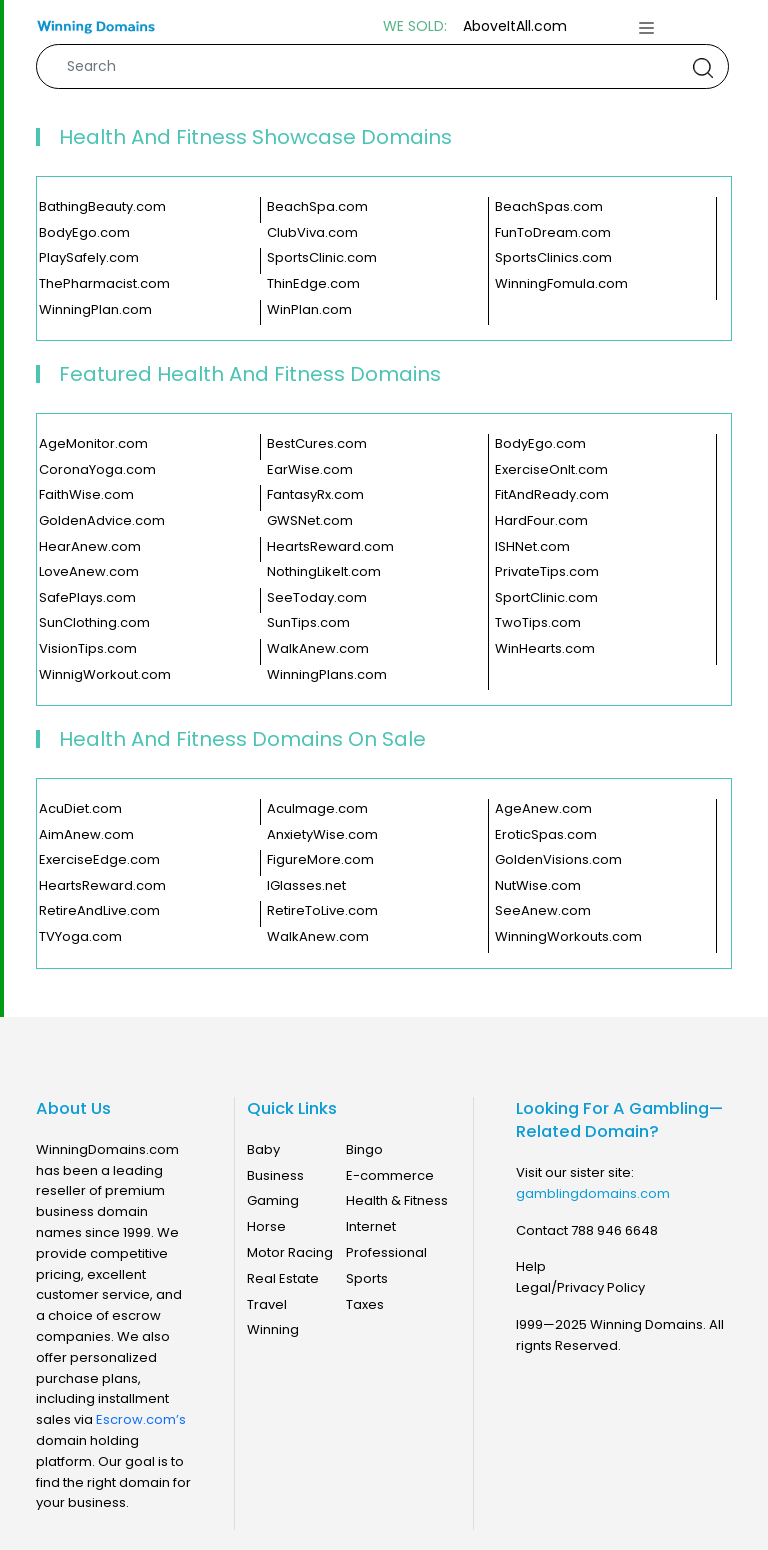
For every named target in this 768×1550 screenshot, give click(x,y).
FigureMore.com (320, 860)
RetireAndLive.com (99, 911)
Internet (371, 1226)
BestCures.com (317, 444)
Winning (273, 1329)
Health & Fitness (397, 1200)
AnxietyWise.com (322, 835)
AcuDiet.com (80, 809)
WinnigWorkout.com (105, 675)
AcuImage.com (317, 809)
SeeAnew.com (543, 911)
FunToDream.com (553, 233)
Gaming (273, 1200)
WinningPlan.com (95, 310)
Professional (386, 1252)
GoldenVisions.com (558, 860)
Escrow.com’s (141, 1419)
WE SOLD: (415, 26)
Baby (263, 1149)
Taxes (365, 1304)
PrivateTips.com (547, 572)
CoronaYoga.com (97, 470)
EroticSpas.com (546, 835)
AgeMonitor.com (93, 444)
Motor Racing (290, 1252)
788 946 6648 (614, 1230)
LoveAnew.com (89, 572)
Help (531, 1266)
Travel (267, 1304)
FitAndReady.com (552, 495)
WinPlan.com (309, 310)
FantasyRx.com (315, 495)
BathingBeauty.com (102, 207)
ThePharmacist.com (104, 284)
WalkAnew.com (318, 649)
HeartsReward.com (330, 547)
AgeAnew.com (543, 809)
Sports (367, 1278)
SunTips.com (308, 623)
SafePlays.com (87, 598)
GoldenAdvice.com (102, 521)
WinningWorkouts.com (568, 937)
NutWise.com (538, 886)
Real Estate (283, 1278)
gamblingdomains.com (593, 1193)
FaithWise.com (86, 495)
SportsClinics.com (553, 258)
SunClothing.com (94, 623)
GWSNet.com (310, 521)
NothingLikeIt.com (324, 572)
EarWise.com (310, 470)
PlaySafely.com (89, 258)
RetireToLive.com (322, 911)
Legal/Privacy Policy (580, 1287)
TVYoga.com (80, 937)
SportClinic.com (546, 598)
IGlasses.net (306, 886)
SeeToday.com (317, 598)
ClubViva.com (312, 233)
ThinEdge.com (313, 284)
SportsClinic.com (322, 258)
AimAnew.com (86, 835)
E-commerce (390, 1175)
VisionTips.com (88, 649)
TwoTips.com (538, 623)
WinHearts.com (545, 649)
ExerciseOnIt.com (551, 470)
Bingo (364, 1149)
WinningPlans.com (327, 675)
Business (275, 1175)
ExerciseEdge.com (99, 860)
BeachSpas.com (549, 207)
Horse (266, 1226)
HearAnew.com (90, 547)
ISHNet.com (532, 547)
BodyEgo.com (84, 233)
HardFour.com (541, 521)
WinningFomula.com (561, 284)
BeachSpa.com (317, 207)
